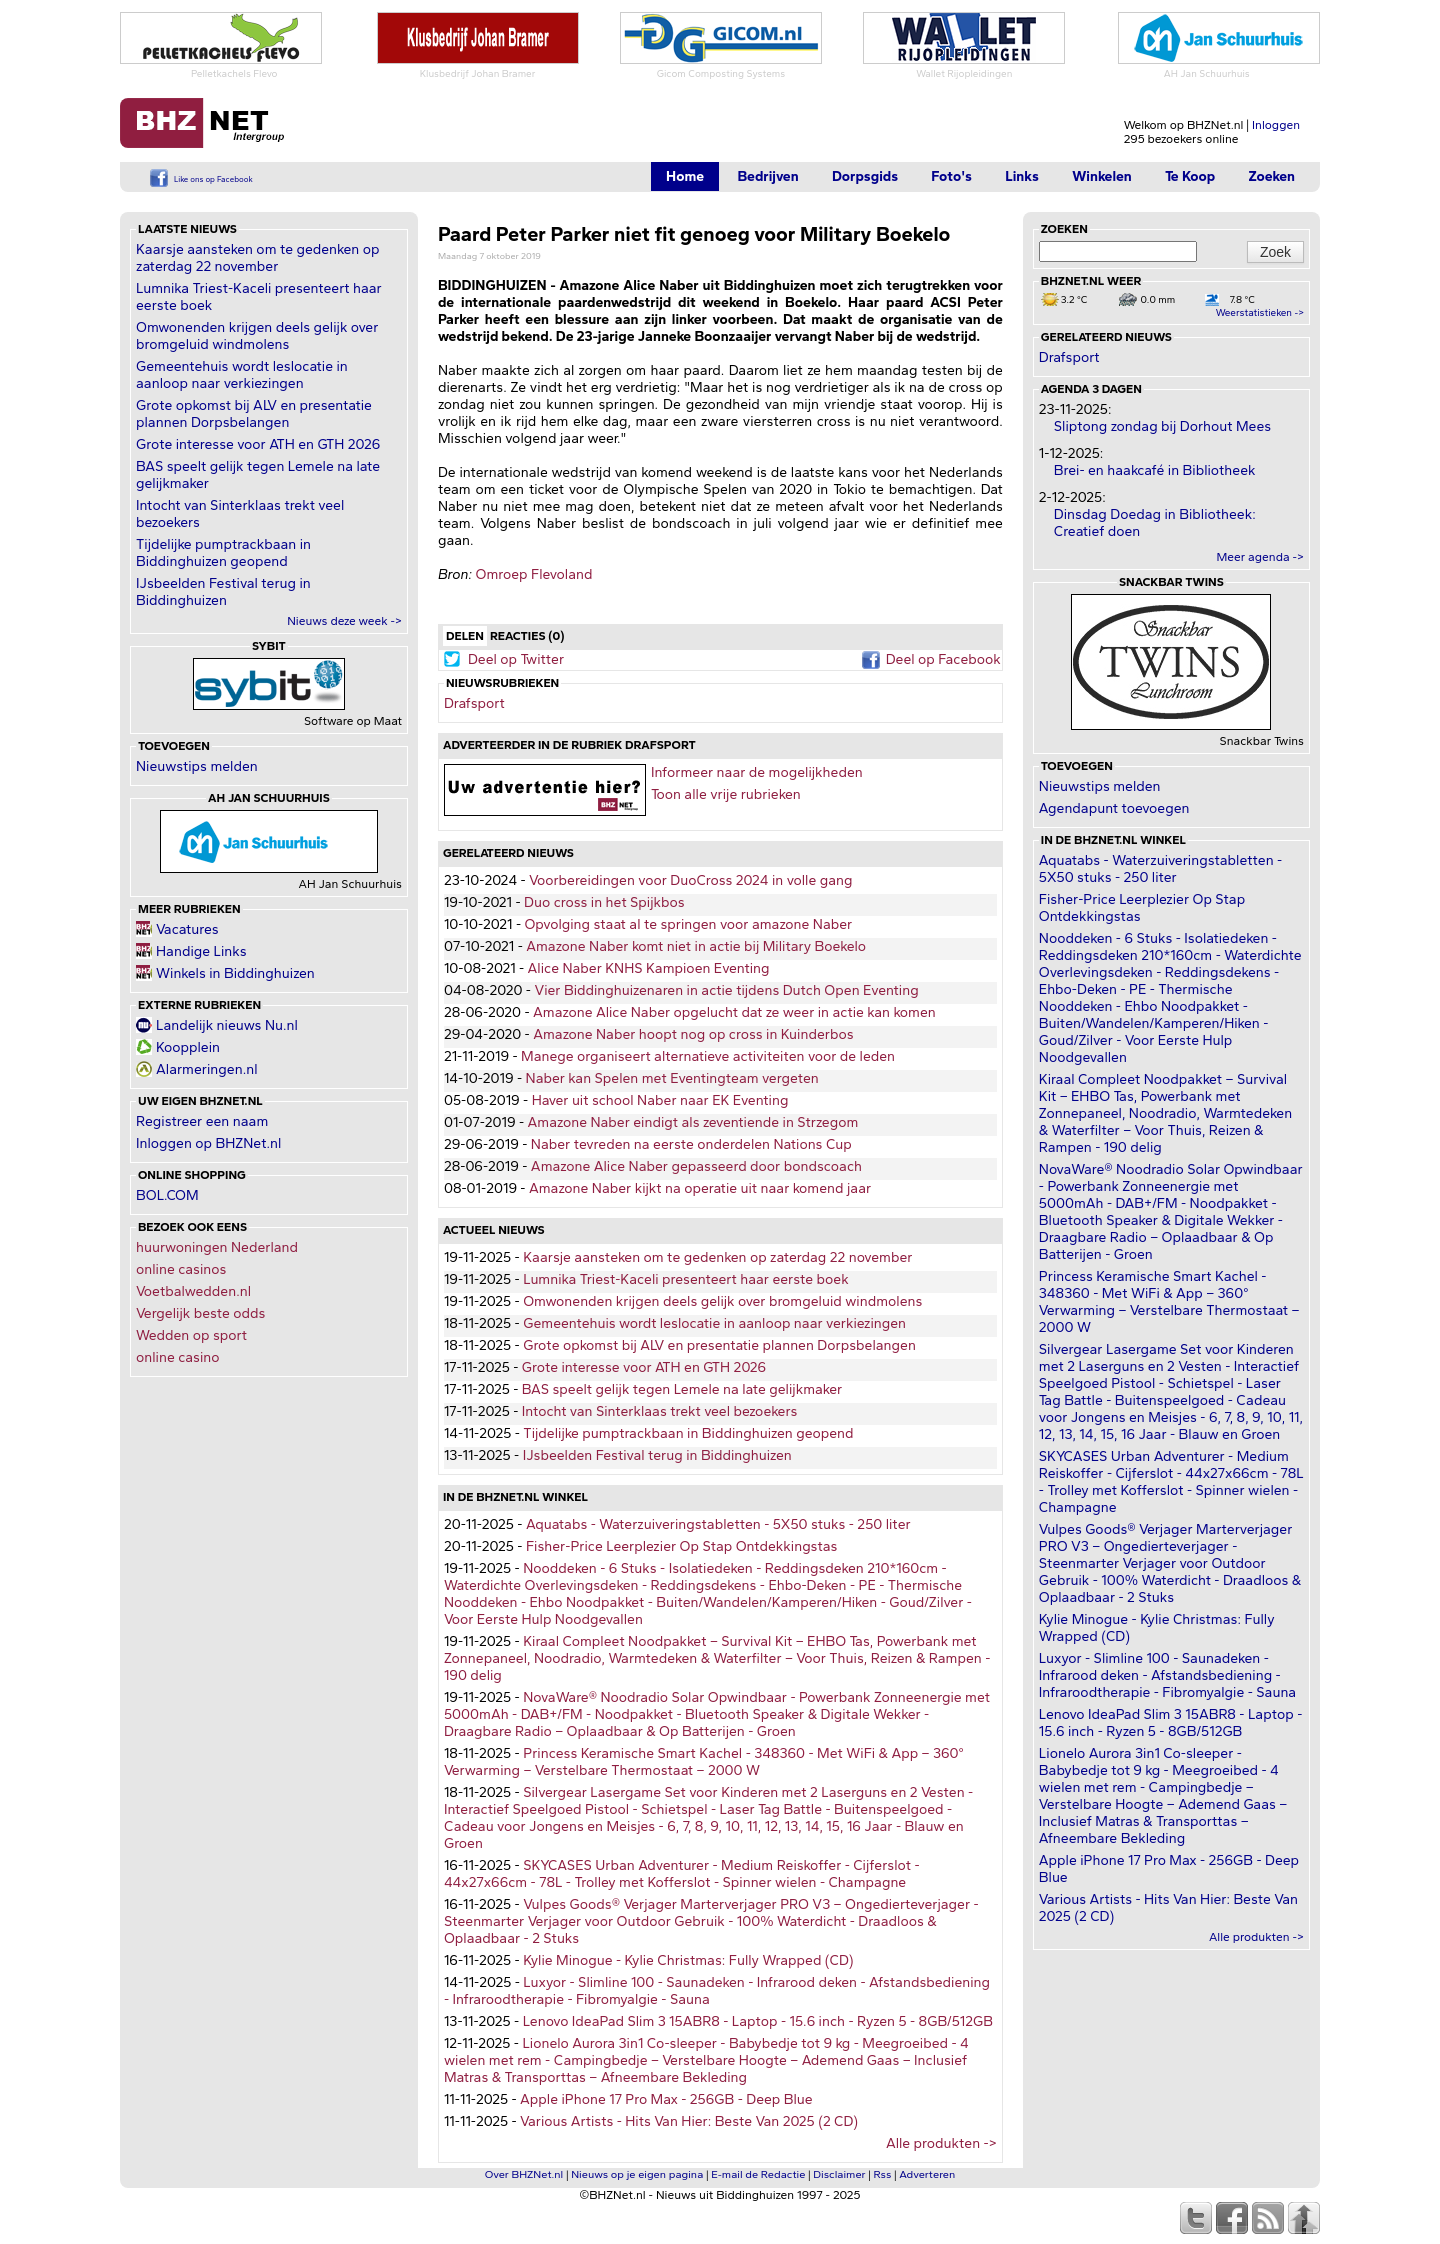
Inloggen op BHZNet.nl (208, 1143)
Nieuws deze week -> (344, 621)
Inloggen (1276, 125)
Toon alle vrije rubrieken (726, 794)
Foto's (951, 176)
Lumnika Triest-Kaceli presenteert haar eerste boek (686, 1279)
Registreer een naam (202, 1121)
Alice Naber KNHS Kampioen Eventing (649, 968)
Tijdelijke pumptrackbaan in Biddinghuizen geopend (223, 553)
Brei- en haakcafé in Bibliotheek (1155, 470)
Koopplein (188, 1047)
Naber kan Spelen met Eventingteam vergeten (672, 1078)
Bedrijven (767, 176)
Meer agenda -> (1260, 557)
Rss (883, 2174)
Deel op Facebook (943, 659)
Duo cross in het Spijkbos (604, 902)
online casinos (181, 1269)
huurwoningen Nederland (217, 1247)
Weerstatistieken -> (1260, 312)
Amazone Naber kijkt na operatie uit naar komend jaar (700, 1188)
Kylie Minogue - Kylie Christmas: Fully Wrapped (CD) (688, 1960)
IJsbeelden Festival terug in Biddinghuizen (223, 592)
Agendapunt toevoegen (1114, 808)
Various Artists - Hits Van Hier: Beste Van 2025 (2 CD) (689, 2121)
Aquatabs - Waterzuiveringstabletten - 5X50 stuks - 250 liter (718, 1524)
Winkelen (1102, 176)
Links (1022, 176)
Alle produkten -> (941, 2143)
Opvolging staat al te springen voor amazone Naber (688, 924)
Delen (465, 636)
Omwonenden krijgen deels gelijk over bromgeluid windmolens (257, 336)
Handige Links (201, 951)
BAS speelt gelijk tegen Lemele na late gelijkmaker (682, 1389)
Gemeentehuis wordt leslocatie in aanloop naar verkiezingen (242, 375)
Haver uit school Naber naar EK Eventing (660, 1100)
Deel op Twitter (516, 659)
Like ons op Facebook (213, 179)
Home (685, 176)
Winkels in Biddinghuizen (235, 973)
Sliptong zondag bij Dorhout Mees (1162, 426)
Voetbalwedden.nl (193, 1291)
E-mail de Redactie (758, 2174)
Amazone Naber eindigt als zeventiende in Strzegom (693, 1122)
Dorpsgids (865, 176)
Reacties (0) (527, 636)
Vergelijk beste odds (200, 1313)
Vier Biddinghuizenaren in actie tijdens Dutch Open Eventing (726, 990)
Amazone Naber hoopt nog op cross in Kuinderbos (693, 1034)
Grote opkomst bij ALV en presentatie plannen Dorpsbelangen (254, 414)
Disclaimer (839, 2174)
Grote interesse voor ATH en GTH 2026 (258, 444)
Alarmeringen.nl (206, 1069)
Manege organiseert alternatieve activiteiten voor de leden (708, 1056)
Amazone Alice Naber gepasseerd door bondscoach (696, 1166)
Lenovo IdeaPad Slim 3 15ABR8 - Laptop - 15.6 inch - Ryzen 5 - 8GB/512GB (758, 2021)
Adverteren (927, 2174)
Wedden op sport (191, 1335)
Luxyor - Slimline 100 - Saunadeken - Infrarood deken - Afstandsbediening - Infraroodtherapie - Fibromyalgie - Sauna (1167, 1675)
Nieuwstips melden (197, 766)
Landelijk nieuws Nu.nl (227, 1025)
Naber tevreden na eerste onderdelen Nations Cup (691, 1144)
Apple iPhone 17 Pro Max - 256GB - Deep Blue (666, 2099)
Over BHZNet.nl (524, 2174)
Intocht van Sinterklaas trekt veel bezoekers (660, 1411)
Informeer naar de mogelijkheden (757, 772)
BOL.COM (167, 1195)
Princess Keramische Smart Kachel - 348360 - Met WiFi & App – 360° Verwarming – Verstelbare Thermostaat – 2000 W (704, 1762)
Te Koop (1190, 176)
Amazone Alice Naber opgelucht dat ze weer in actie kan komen (734, 1012)
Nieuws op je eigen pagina (637, 2174)
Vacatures (187, 929)
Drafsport (474, 703)
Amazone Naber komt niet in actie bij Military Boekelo (696, 946)
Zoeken (1271, 176)
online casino (178, 1357)
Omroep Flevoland (533, 574)
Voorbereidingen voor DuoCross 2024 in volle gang (690, 880)
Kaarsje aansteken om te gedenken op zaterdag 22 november (257, 258)
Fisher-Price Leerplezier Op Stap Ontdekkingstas (682, 1546)
